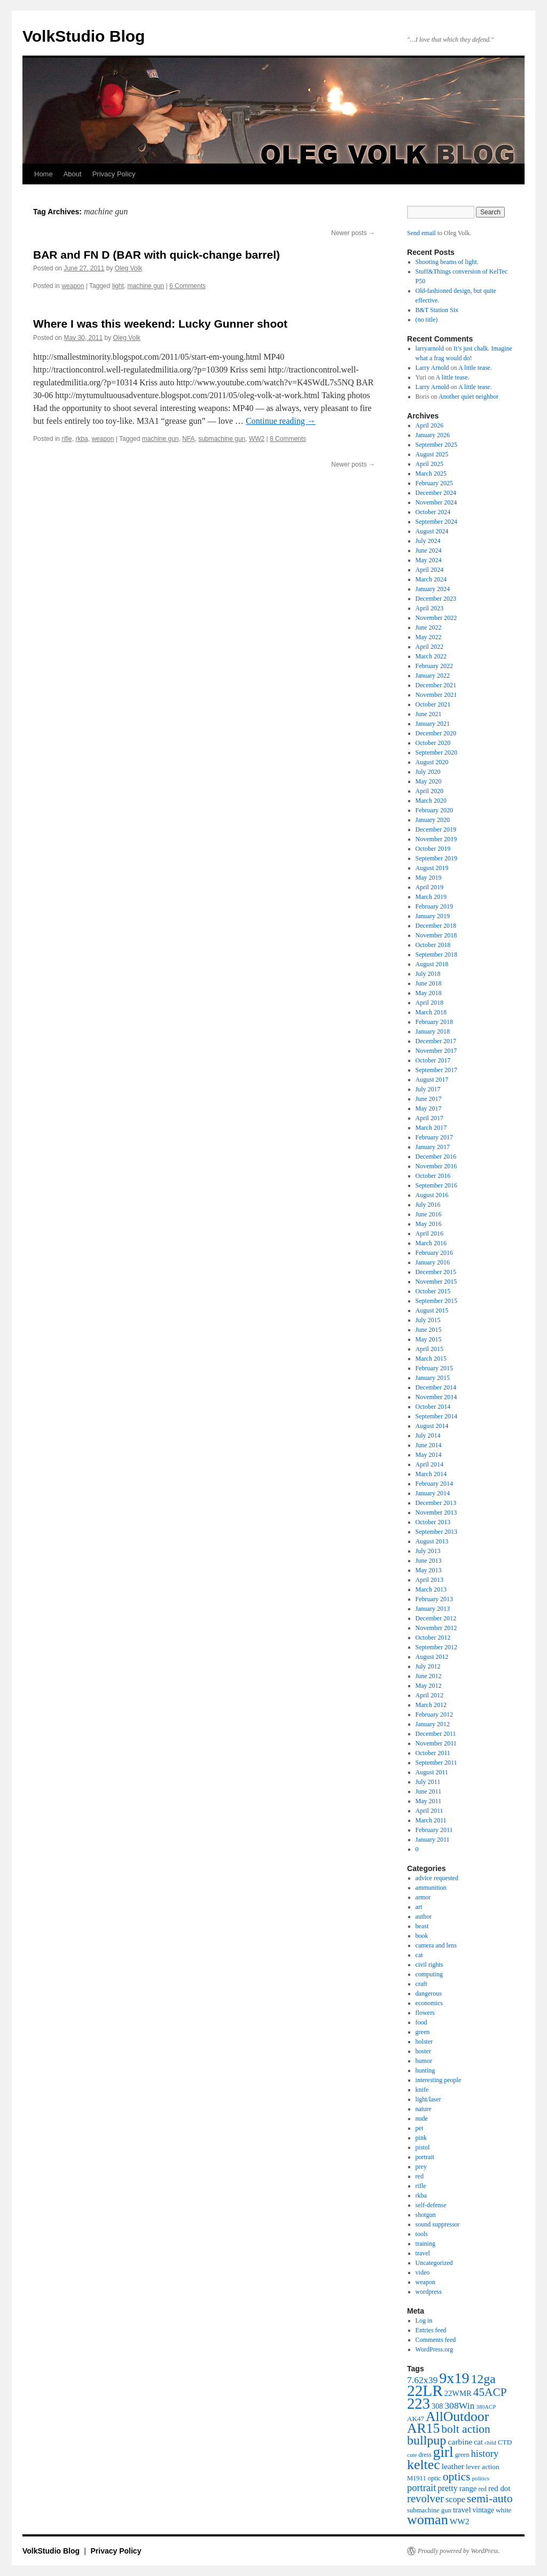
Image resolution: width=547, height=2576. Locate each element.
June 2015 (429, 1329)
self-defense (431, 2205)
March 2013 (431, 1589)
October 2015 (433, 1291)
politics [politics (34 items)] (481, 2478)
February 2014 (434, 1483)
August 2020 (432, 762)
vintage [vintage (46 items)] (483, 2510)
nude (422, 2118)
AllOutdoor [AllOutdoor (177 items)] (457, 2416)
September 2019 (436, 858)
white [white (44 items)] (504, 2510)
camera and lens (436, 1945)
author (424, 1916)
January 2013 (433, 1608)
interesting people (439, 2080)
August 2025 (432, 454)
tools (422, 2234)
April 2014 (429, 1464)
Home (43, 174)
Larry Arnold (432, 367)
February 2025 (434, 483)
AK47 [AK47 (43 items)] (415, 2419)
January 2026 (433, 435)
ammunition (431, 1887)
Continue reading (281, 420)
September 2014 (436, 1416)
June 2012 (429, 1676)
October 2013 (433, 1522)
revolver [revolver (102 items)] (425, 2498)
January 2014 (433, 1493)
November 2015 (436, 1281)
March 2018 (431, 1012)
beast (422, 1926)
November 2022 (436, 618)
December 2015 (436, 1272)
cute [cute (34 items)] (412, 2454)
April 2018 (429, 1002)
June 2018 (429, 983)
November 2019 (436, 839)
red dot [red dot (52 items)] (499, 2488)
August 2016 (432, 1195)
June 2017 (429, 1099)
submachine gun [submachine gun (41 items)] (429, 2510)
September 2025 (436, 444)
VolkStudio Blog (83, 36)
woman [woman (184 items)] (427, 2519)
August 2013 (432, 1541)
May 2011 (429, 1801)
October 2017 (433, 1060)
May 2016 (429, 1224)
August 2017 (432, 1079)
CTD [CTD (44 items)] (505, 2442)
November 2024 (436, 502)
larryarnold (430, 348)
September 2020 (436, 752)
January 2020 (433, 820)
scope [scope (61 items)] (455, 2499)
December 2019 (436, 829)
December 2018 (436, 925)
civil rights (429, 1964)
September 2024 (436, 521)
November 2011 (436, 1743)
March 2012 (431, 1705)
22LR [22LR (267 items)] (425, 2390)
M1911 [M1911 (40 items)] (416, 2478)
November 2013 (436, 1512)
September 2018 (436, 954)
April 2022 (429, 646)
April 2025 (429, 464)
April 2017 (429, 1118)
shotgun (426, 2214)
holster (424, 2041)
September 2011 (436, 1762)
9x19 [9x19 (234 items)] (454, 2378)
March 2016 (431, 1243)
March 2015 (431, 1358)
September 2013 (436, 1531)
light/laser (428, 2099)
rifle (66, 439)
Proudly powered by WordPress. (459, 2551)
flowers (425, 2012)
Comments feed (436, 2340)
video (423, 2272)
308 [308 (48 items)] (437, 2406)
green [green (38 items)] (462, 2454)
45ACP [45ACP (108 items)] (490, 2392)
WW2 (256, 439)
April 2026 (429, 425)
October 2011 (433, 1753)
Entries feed (431, 2330)
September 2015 (436, 1301)
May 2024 (429, 560)
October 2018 (433, 945)
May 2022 (429, 637)
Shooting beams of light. (447, 262)
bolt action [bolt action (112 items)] (465, 2429)
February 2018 (434, 1022)
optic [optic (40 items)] (434, 2478)
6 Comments (187, 286)
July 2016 (428, 1204)
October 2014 (433, 1406)
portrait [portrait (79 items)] (421, 2487)
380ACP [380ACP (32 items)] (486, 2407)
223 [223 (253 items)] (418, 2403)
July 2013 (428, 1551)
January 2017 (433, 1147)
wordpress (429, 2291)
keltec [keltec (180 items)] (423, 2464)
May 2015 (429, 1339)
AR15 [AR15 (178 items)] (423, 2428)
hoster (423, 2051)
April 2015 (429, 1349)
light (118, 286)
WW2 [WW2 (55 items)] (460, 2521)
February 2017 (434, 1137)
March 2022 (431, 656)
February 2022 (434, 666)
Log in (424, 2320)
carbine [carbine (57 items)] (460, 2441)
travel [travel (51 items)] (462, 2509)
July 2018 (428, 973)
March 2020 (431, 800)
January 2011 (433, 1839)
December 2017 (436, 1041)
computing (429, 1974)
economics (429, 2003)
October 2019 (433, 848)
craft (421, 1984)
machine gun (145, 286)
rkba (81, 439)
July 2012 (428, 1666)
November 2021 (436, 695)
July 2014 (428, 1435)
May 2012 (429, 1685)
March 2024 (431, 579)
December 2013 (436, 1503)
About (73, 174)
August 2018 (432, 964)
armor (423, 1897)
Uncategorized (434, 2263)
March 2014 (431, 1474)
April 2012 (429, 1695)
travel (423, 2253)
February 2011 (434, 1830)
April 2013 (429, 1580)
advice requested (437, 1878)
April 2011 (429, 1810)
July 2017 (428, 1089)
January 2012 (433, 1724)
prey (421, 2166)
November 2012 (436, 1628)
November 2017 (436, 1050)
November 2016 (436, 1166)
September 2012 (436, 1647)
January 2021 (433, 723)
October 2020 (433, 743)
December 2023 (436, 598)
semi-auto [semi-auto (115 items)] (490, 2498)
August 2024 (432, 531)
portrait (425, 2157)
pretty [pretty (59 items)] (447, 2488)
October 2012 (433, 1637)
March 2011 (431, 1820)
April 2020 (429, 791)
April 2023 (429, 608)
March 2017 (431, 1127)
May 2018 (429, 993)
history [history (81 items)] (484, 2453)
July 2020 (428, 771)
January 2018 (433, 1031)
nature (424, 2109)
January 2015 (433, 1378)
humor (424, 2061)
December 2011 (436, 1733)
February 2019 (434, 906)
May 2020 (429, 781)
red (420, 2176)
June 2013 (429, 1560)
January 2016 (433, 1262)
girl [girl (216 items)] (443, 2452)
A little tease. (475, 367)
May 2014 (429, 1454)
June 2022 (429, 627)
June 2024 (429, 550)
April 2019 (429, 887)
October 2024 (433, 512)
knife (422, 2089)
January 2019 (433, 916)
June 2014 (429, 1445)
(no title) (427, 319)
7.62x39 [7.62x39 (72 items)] (422, 2380)
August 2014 (432, 1426)
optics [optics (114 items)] (457, 2476)
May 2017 (429, 1108)
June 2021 (429, 714)
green (423, 2032)
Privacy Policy (114, 174)
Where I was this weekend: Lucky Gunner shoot (160, 323)
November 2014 (436, 1397)
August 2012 (432, 1657)
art (419, 1907)
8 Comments (288, 439)
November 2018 (436, 935)
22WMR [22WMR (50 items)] (458, 2393)
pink (421, 2138)
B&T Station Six (437, 310)
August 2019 (432, 868)
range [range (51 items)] (468, 2488)
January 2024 (433, 589)
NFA (188, 439)
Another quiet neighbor (468, 396)
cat (419, 1955)
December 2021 (436, 685)
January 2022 (433, 675)
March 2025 (431, 473)
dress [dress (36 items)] (424, 2454)
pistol (423, 2147)
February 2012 (434, 1714)
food (421, 2022)
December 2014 (436, 1387)
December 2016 (436, 1156)
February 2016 (434, 1252)
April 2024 (429, 569)
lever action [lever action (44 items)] (482, 2467)
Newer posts (353, 233)
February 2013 (434, 1599)
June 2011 (429, 1791)
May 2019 (429, 877)
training (425, 2243)
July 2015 (428, 1320)
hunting (425, 2070)
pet (420, 2128)
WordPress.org (434, 2349)
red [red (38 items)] (482, 2489)
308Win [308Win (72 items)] (459, 2405)
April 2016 (429, 1233)
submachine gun (221, 439)
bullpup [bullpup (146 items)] (426, 2440)
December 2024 (436, 492)
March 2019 (431, 897)
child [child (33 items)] (490, 2442)
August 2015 (432, 1310)
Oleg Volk (128, 268)
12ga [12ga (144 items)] (483, 2379)
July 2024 (428, 541)
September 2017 (436, 1070)
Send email (421, 233)
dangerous (429, 1993)
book (422, 1935)
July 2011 (428, 1782)
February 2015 (434, 1368)
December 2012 (436, 1618)
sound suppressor (438, 2224)
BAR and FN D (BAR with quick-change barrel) (156, 255)
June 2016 (429, 1214)
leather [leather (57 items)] (453, 2466)
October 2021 (433, 704)
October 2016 (433, 1176)
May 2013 (429, 1570)
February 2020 (434, 810)
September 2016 (436, 1185)
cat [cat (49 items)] (478, 2442)
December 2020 (436, 733)
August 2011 (432, 1772)
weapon (72, 286)
